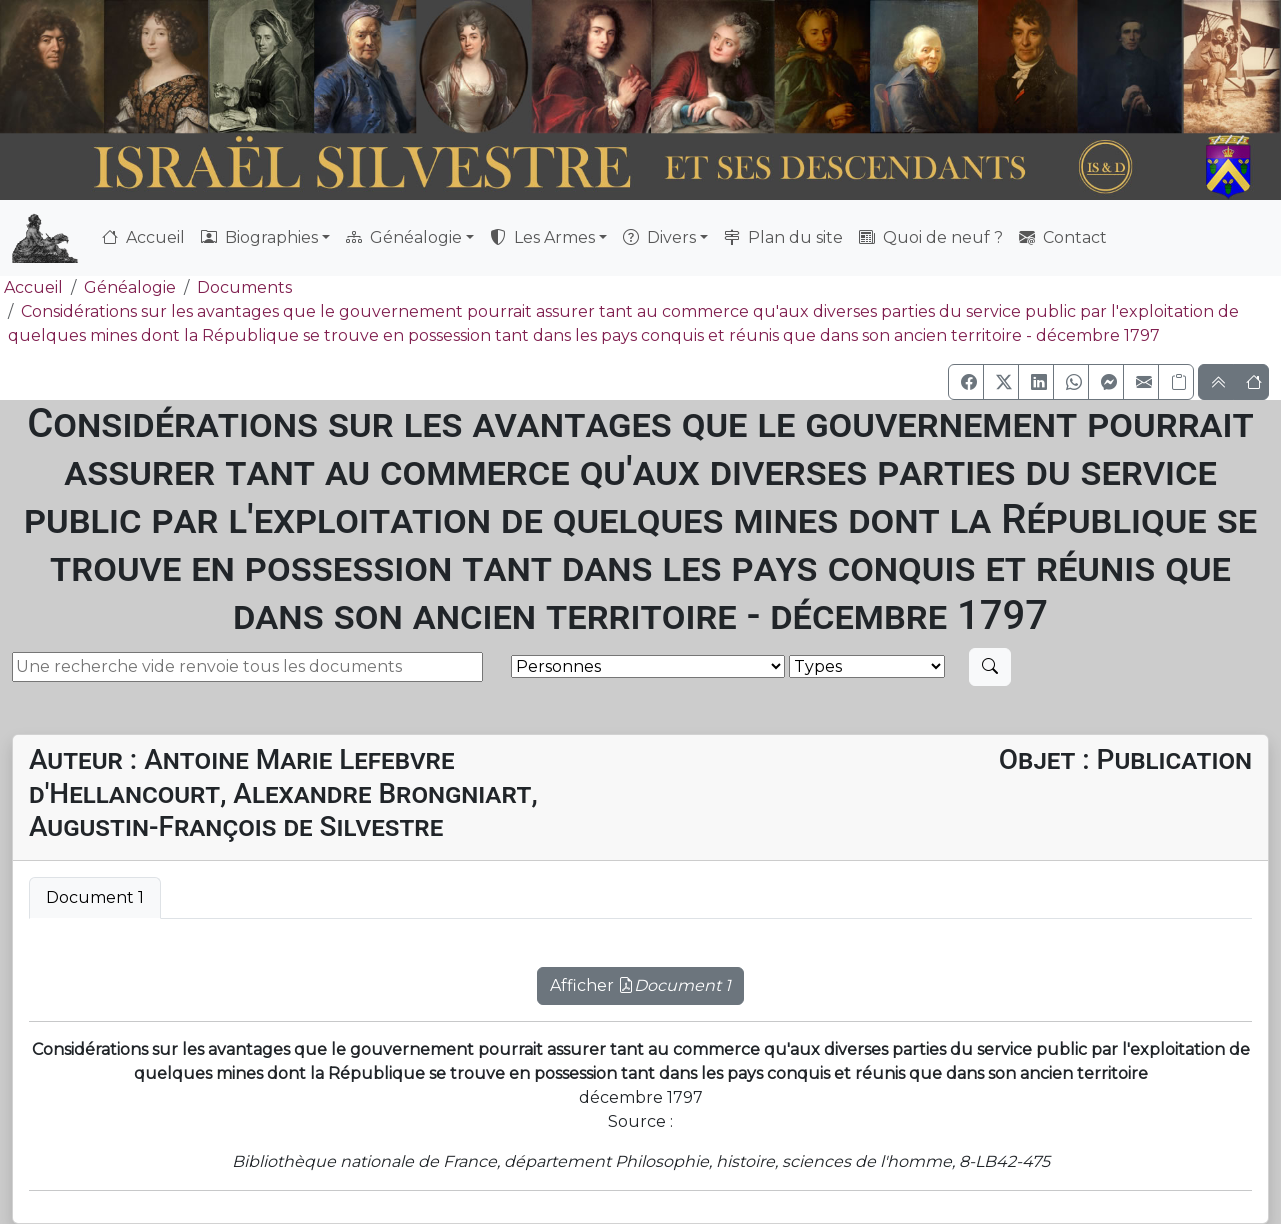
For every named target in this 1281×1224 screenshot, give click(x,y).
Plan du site (783, 237)
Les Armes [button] (542, 237)
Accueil (143, 237)
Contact (1063, 237)
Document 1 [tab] (95, 897)
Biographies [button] (259, 237)
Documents (244, 287)
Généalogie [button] (404, 237)
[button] (966, 382)
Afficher (640, 985)
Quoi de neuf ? (931, 237)
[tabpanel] (640, 974)
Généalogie (130, 287)
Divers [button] (659, 237)
